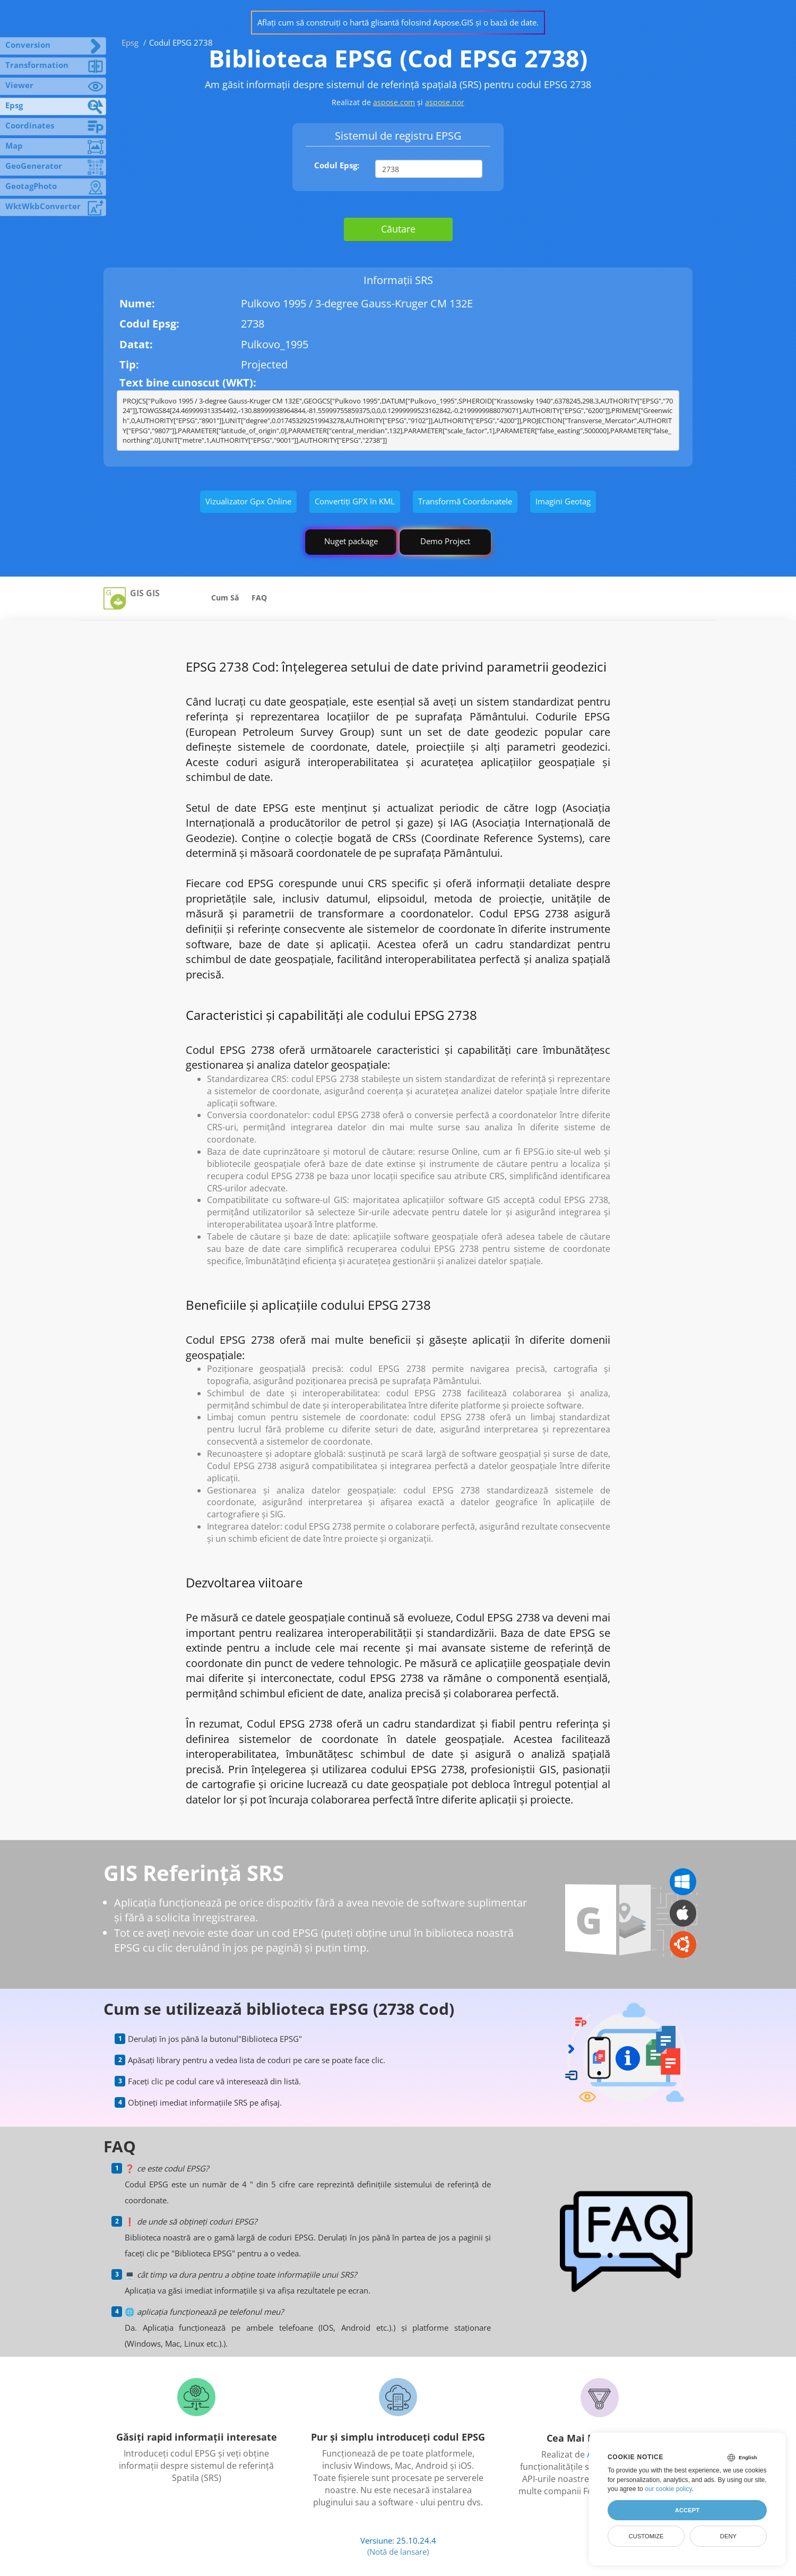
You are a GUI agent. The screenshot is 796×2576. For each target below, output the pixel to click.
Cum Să (225, 598)
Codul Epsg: (336, 165)
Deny (728, 2536)
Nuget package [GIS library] (351, 541)
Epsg (130, 42)
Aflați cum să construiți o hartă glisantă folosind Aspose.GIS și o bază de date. (398, 22)
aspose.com (394, 102)
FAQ (259, 598)
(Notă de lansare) (398, 2551)
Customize (645, 2536)
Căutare (398, 228)
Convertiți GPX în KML (355, 501)
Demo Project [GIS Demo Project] (445, 541)
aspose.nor (444, 102)
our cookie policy (668, 2489)
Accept (687, 2510)
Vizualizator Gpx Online (248, 501)
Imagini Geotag (563, 501)
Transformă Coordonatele (465, 501)
